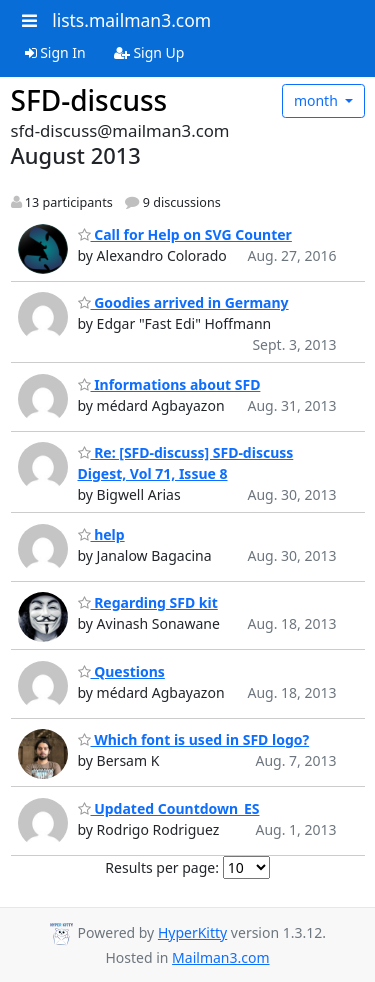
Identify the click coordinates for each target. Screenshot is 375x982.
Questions (121, 671)
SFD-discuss (89, 100)
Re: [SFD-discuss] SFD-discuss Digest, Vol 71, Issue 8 (186, 463)
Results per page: (162, 867)
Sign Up (149, 52)
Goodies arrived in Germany (183, 302)
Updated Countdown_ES (169, 808)
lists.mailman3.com (131, 20)
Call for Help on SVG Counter (185, 234)
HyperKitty (192, 932)
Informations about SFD (169, 384)
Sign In (55, 52)
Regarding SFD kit (148, 602)
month (318, 100)
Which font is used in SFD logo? (194, 739)
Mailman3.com (220, 957)
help (101, 534)
